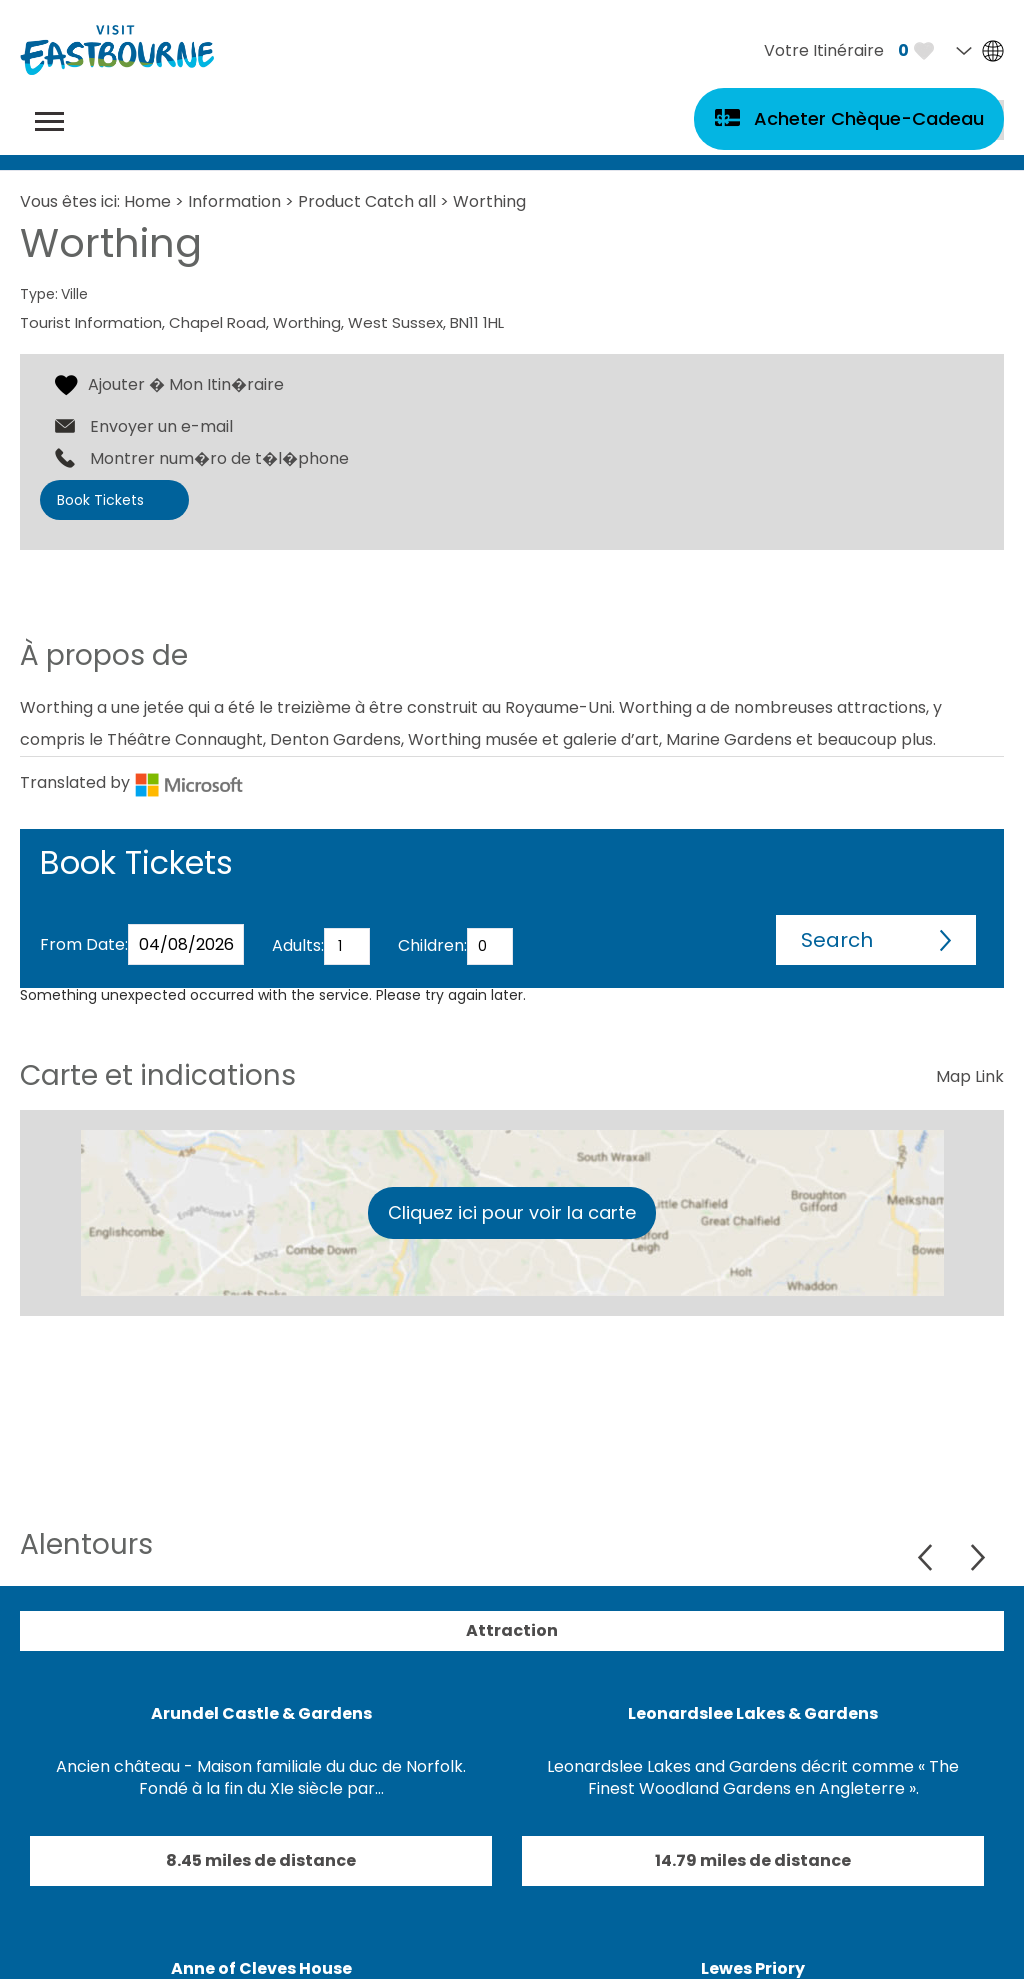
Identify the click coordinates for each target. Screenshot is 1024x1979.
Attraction (512, 1630)
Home (147, 201)
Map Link (970, 1076)
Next (977, 1557)
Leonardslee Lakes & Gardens (753, 1713)
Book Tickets (100, 500)
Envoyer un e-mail (161, 427)
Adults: (298, 945)
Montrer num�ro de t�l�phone (219, 459)
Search (837, 940)
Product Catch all (367, 201)
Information (234, 201)
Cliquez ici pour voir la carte (512, 1212)
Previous (927, 1557)
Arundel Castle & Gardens (261, 1713)
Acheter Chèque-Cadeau (869, 118)
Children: (432, 945)
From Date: (84, 944)
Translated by (132, 782)
